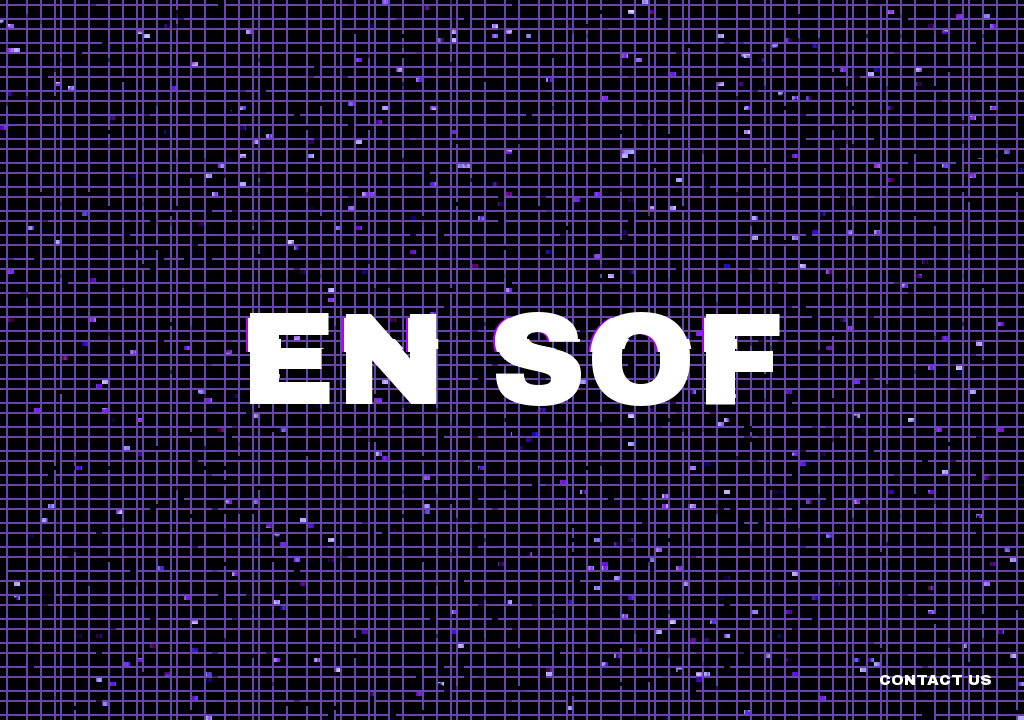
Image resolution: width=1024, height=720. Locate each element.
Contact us (935, 680)
